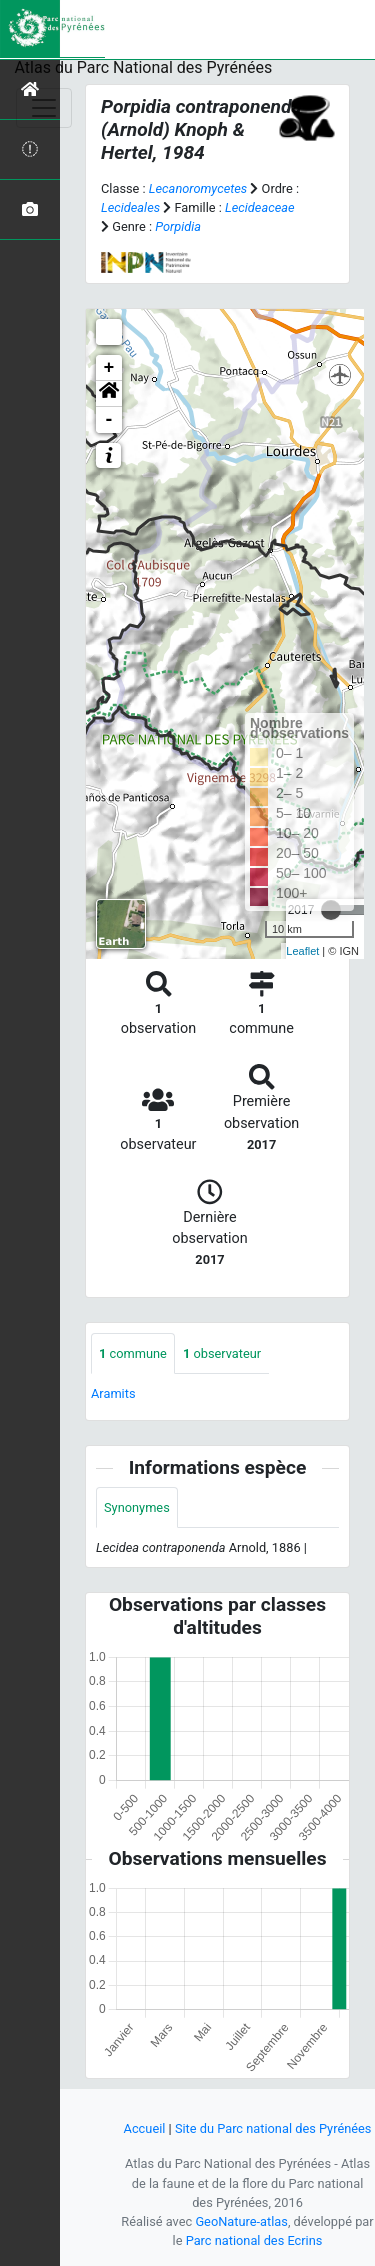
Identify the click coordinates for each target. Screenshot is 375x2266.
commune (133, 1353)
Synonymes (137, 1507)
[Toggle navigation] (44, 108)
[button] (109, 394)
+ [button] (109, 368)
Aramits (113, 1393)
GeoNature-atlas (241, 2221)
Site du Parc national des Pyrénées (273, 2128)
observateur (222, 1353)
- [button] (109, 420)
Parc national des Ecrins (254, 2240)
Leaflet (302, 951)
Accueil (145, 2128)
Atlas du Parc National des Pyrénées (144, 67)
